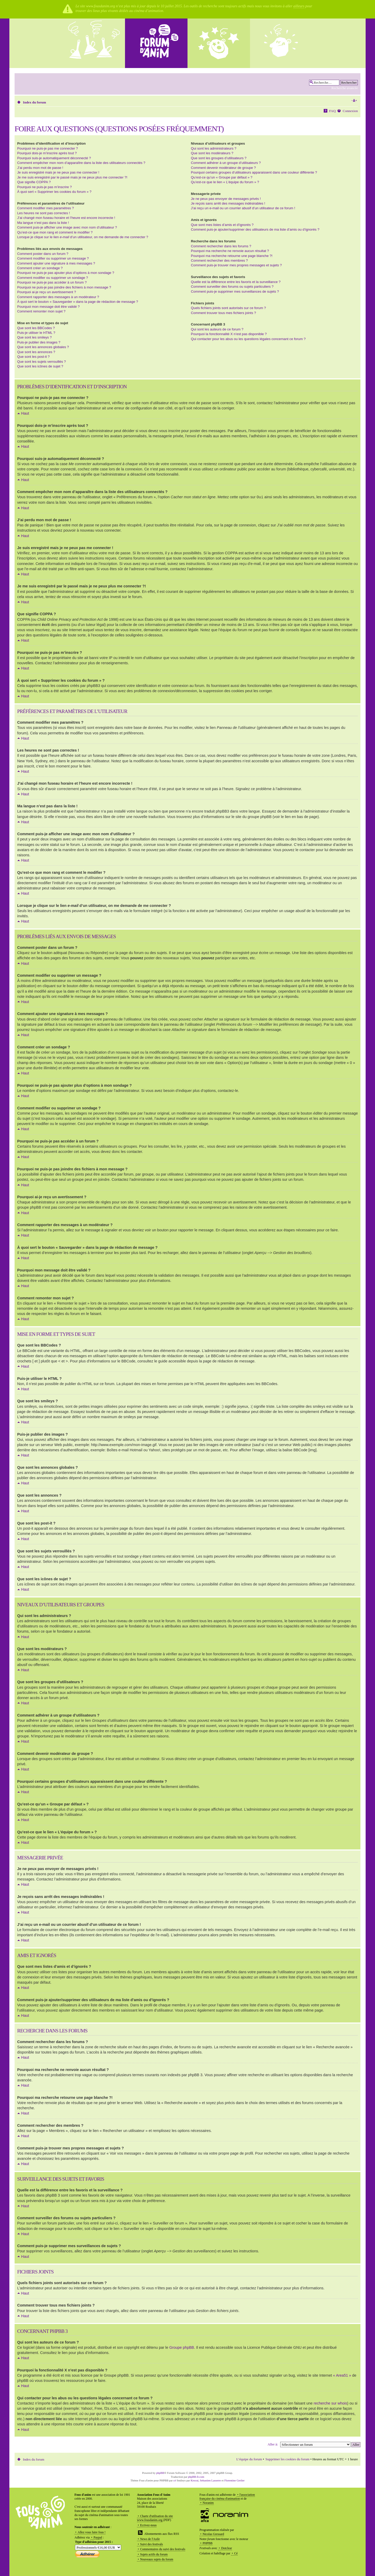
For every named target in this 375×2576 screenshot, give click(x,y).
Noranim (208, 2502)
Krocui (194, 2480)
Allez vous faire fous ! (91, 2532)
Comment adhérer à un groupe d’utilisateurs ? (226, 163)
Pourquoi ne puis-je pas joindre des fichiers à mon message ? (64, 287)
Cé (236, 2553)
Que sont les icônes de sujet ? (40, 366)
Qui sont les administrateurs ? (213, 148)
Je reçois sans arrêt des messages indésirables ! (228, 203)
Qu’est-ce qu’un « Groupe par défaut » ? (221, 177)
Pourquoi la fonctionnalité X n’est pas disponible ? (229, 334)
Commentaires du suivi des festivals (162, 2549)
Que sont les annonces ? (36, 352)
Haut (25, 413)
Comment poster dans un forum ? (42, 254)
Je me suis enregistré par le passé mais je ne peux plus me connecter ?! (72, 177)
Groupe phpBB (181, 2347)
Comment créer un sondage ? (40, 268)
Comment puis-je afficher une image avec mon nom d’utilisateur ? (67, 227)
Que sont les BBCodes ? (36, 328)
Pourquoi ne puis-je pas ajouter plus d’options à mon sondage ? (65, 273)
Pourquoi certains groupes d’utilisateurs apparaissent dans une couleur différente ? (254, 172)
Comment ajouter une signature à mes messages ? (56, 263)
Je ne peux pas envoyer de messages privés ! (226, 199)
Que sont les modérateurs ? (212, 153)
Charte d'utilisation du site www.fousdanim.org (155, 2518)
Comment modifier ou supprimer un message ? (53, 258)
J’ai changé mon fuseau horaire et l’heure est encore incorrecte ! (66, 218)
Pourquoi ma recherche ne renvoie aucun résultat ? (230, 251)
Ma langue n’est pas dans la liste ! (43, 223)
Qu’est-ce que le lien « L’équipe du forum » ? (225, 182)
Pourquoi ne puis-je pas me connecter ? (47, 148)
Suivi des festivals (151, 2544)
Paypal (97, 2537)
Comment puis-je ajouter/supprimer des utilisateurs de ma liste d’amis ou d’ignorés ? (255, 229)
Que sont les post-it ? (33, 357)
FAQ (332, 111)
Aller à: (272, 2444)
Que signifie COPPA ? (34, 182)
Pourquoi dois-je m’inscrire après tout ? (47, 153)
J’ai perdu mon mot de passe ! (40, 168)
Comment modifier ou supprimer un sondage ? (52, 278)
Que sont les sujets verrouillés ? (41, 362)
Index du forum (34, 102)
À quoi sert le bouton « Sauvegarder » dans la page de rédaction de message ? (77, 302)
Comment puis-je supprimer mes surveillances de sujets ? (235, 291)
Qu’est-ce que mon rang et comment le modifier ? (55, 232)
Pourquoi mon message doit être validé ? (48, 307)
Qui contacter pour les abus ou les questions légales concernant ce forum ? (248, 339)
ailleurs (298, 6)
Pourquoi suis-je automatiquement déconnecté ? (54, 158)
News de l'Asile (150, 2539)
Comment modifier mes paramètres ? (45, 208)
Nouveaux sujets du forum (156, 2559)
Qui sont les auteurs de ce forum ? (217, 329)
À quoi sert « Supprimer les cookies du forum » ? (54, 192)
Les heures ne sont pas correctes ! (43, 213)
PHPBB (208, 2543)
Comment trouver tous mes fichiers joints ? (223, 313)
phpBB (160, 2472)
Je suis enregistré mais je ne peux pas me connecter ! (58, 172)
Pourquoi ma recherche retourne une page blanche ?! (231, 256)
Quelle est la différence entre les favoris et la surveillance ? (235, 282)
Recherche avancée (345, 88)
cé (174, 2480)
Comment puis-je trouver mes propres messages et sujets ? (236, 265)
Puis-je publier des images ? (38, 342)
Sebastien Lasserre (210, 2480)
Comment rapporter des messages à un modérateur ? (58, 297)
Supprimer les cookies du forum (287, 2459)
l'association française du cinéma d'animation (227, 2496)
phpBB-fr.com (196, 2476)
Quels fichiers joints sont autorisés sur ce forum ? (228, 308)
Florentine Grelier (234, 2480)
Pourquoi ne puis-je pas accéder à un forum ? (52, 282)
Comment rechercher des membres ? (219, 260)
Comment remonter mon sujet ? (41, 311)
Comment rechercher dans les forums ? (221, 246)
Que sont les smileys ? (34, 337)
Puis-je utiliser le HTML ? (36, 333)
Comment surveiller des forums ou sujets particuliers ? (232, 286)
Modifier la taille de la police (354, 100)
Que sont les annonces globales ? (43, 347)
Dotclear (226, 2548)
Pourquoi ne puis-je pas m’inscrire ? (44, 187)
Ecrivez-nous (148, 2525)
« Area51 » (342, 2375)
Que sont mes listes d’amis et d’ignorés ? (222, 225)
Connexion (350, 111)
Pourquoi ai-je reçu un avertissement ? (46, 292)
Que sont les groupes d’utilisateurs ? (218, 158)
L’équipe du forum (249, 2459)
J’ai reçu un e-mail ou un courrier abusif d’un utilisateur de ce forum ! (243, 208)
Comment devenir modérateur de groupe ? (223, 168)
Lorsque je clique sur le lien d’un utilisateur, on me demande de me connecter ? (82, 237)
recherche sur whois (330, 2403)
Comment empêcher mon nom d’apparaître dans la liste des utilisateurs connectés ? (81, 163)
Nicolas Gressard (213, 2534)
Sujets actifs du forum (154, 2554)
